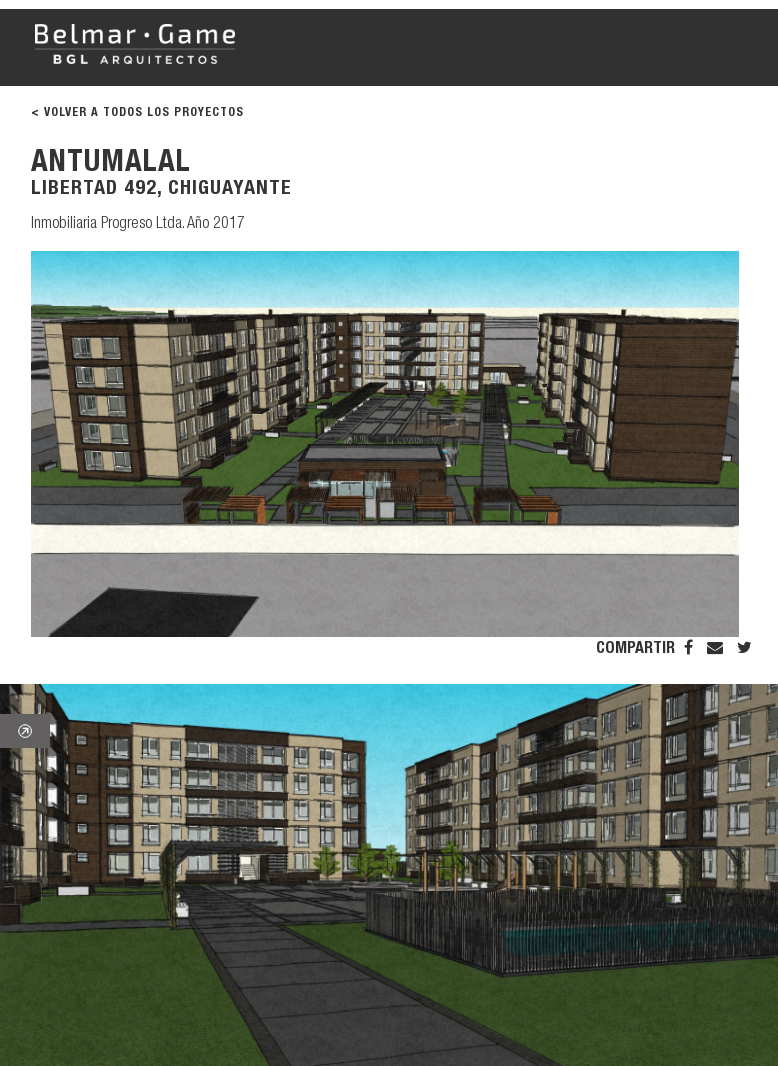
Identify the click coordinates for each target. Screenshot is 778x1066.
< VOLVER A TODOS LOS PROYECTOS (137, 113)
